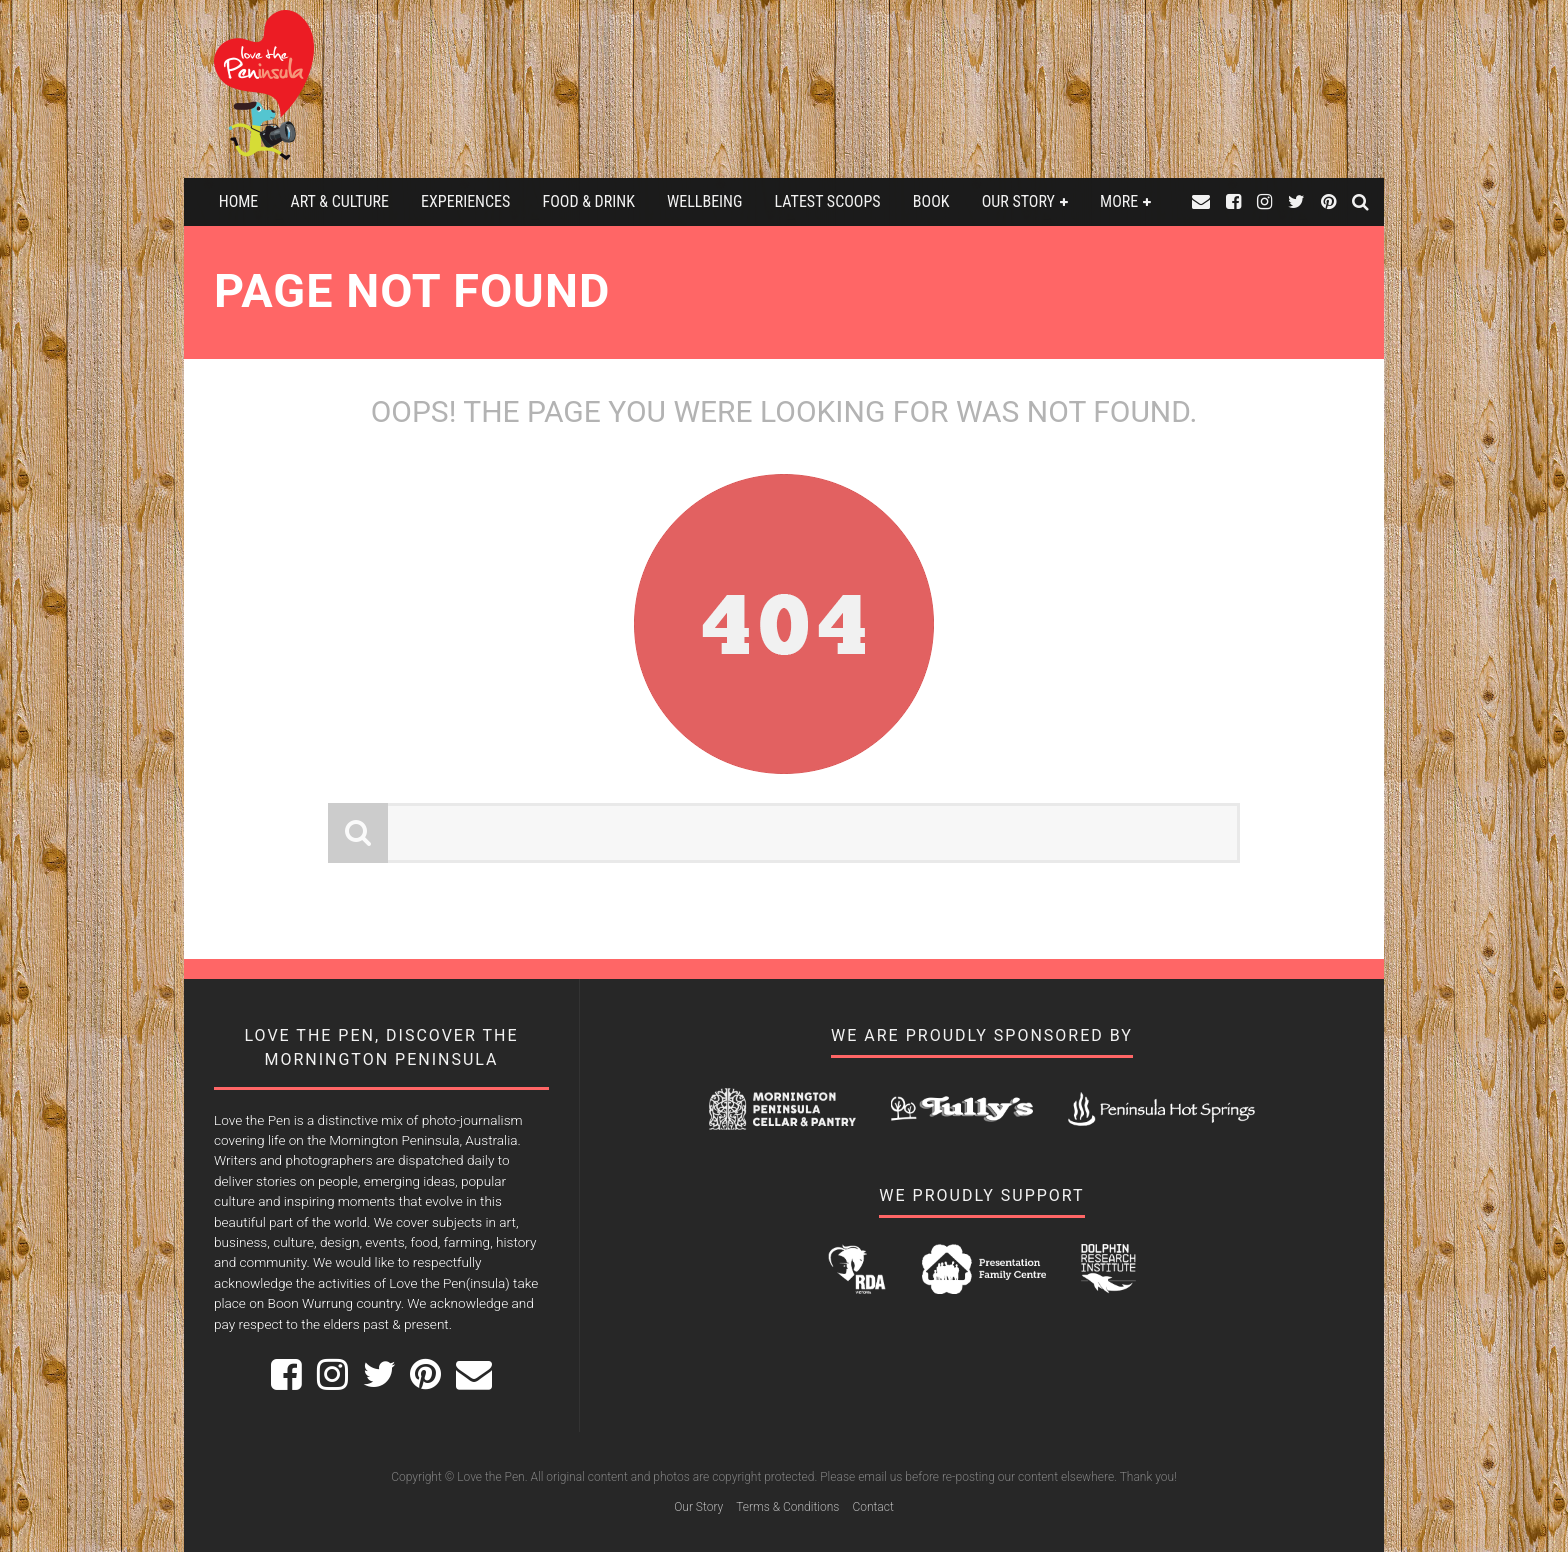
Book (931, 201)
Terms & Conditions (787, 1507)
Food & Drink (589, 201)
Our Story (1018, 201)
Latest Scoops (828, 201)
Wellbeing (704, 201)
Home (239, 201)
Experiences (465, 201)
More (1119, 201)
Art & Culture (339, 201)
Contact (872, 1507)
